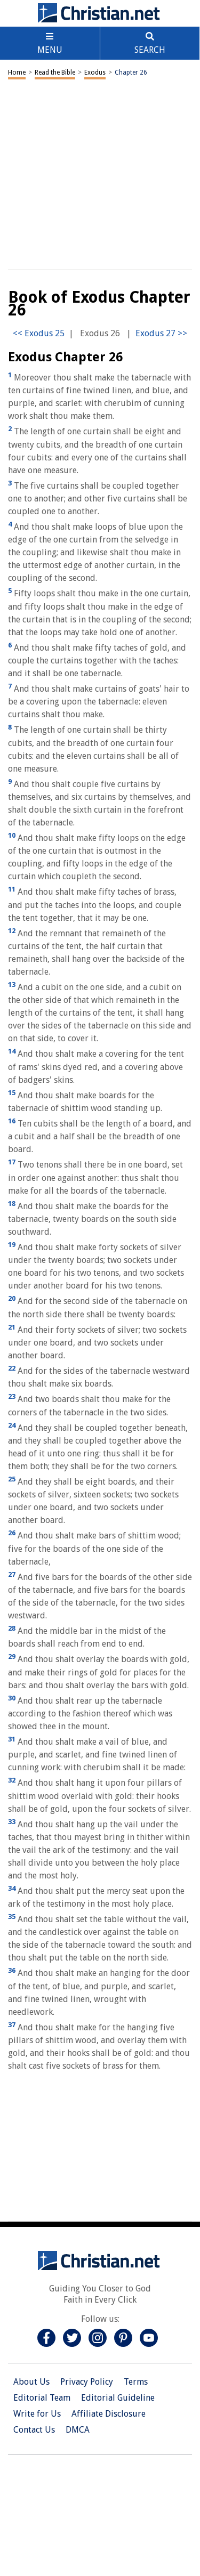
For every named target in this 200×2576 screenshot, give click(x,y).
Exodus (95, 72)
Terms (136, 2382)
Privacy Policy (86, 2382)
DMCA (78, 2430)
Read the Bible (55, 72)
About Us (31, 2382)
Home (17, 72)
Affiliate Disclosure (108, 2414)
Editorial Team (41, 2398)
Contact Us (34, 2430)
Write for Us (37, 2414)
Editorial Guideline (118, 2398)
